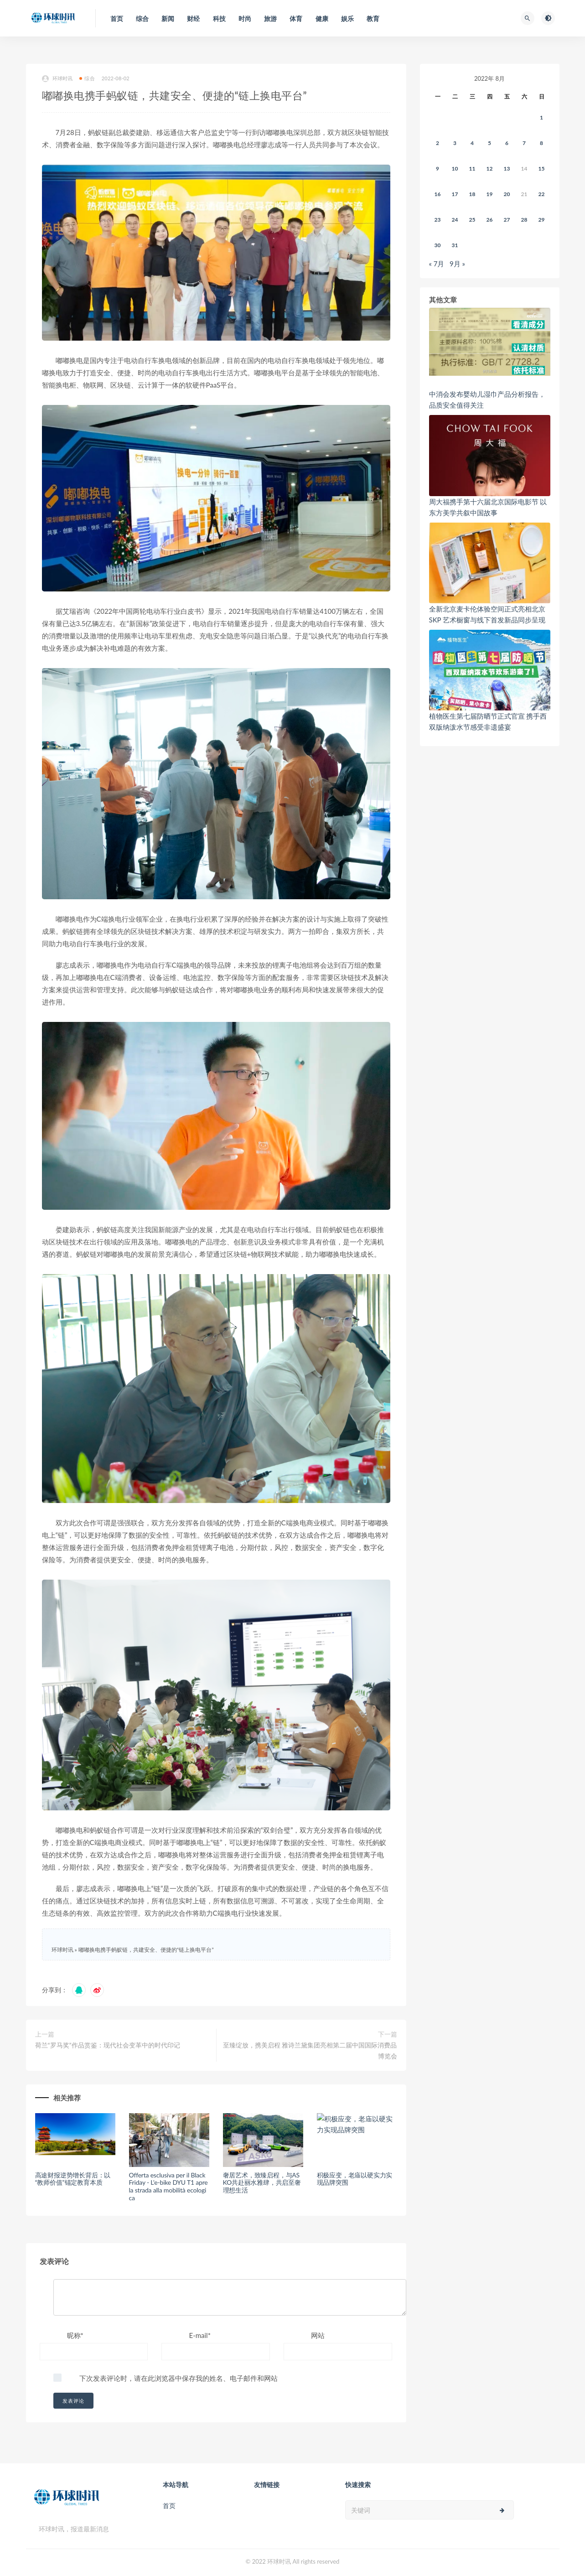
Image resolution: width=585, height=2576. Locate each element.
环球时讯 (57, 78)
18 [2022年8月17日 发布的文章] (472, 194)
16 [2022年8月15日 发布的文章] (438, 194)
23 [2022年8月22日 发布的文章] (438, 219)
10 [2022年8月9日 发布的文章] (455, 168)
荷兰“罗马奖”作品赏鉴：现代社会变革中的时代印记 (107, 2045)
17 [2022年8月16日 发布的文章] (455, 194)
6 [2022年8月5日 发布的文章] (506, 143)
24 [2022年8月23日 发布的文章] (455, 219)
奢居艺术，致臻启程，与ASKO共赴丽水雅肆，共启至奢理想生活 (262, 2182)
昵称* (75, 2335)
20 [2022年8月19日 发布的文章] (507, 194)
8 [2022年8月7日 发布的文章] (541, 143)
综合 (86, 78)
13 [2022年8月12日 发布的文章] (507, 168)
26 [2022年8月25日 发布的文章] (490, 219)
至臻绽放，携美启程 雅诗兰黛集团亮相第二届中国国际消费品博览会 (310, 2050)
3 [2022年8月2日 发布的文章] (454, 143)
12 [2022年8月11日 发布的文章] (490, 168)
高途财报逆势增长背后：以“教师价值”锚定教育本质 (73, 2179)
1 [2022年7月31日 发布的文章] (541, 117)
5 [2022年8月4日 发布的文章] (489, 143)
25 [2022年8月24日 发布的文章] (472, 219)
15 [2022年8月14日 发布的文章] (541, 168)
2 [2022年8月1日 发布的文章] (437, 143)
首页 (169, 2505)
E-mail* (200, 2335)
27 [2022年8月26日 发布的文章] (507, 219)
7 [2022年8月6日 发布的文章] (524, 143)
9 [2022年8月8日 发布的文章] (437, 168)
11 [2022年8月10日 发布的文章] (472, 168)
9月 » (457, 263)
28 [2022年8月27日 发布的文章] (524, 219)
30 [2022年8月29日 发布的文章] (438, 245)
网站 (318, 2335)
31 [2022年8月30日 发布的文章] (455, 245)
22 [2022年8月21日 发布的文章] (541, 194)
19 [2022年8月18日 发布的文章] (490, 194)
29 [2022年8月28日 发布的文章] (541, 219)
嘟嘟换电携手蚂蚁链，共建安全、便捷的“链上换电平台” (146, 1949)
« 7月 (437, 263)
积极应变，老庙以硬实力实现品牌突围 (355, 2179)
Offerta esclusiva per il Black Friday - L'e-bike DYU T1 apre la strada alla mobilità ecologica (168, 2186)
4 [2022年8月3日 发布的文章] (472, 143)
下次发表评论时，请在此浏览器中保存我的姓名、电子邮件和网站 (178, 2378)
